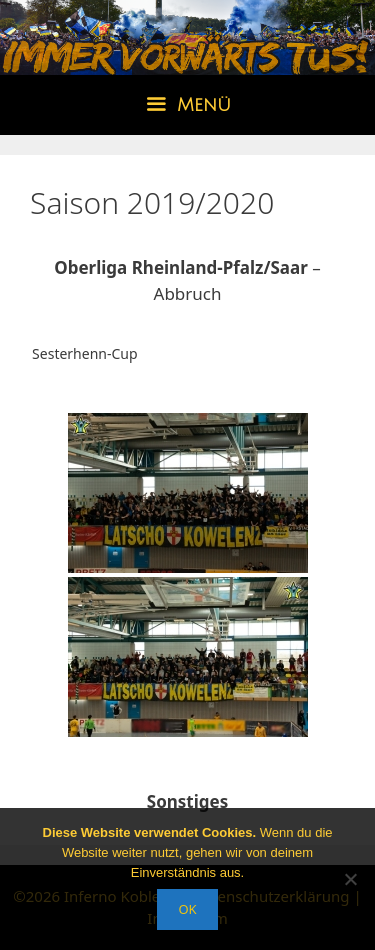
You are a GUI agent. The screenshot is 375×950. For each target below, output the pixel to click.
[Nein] (350, 879)
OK (187, 909)
